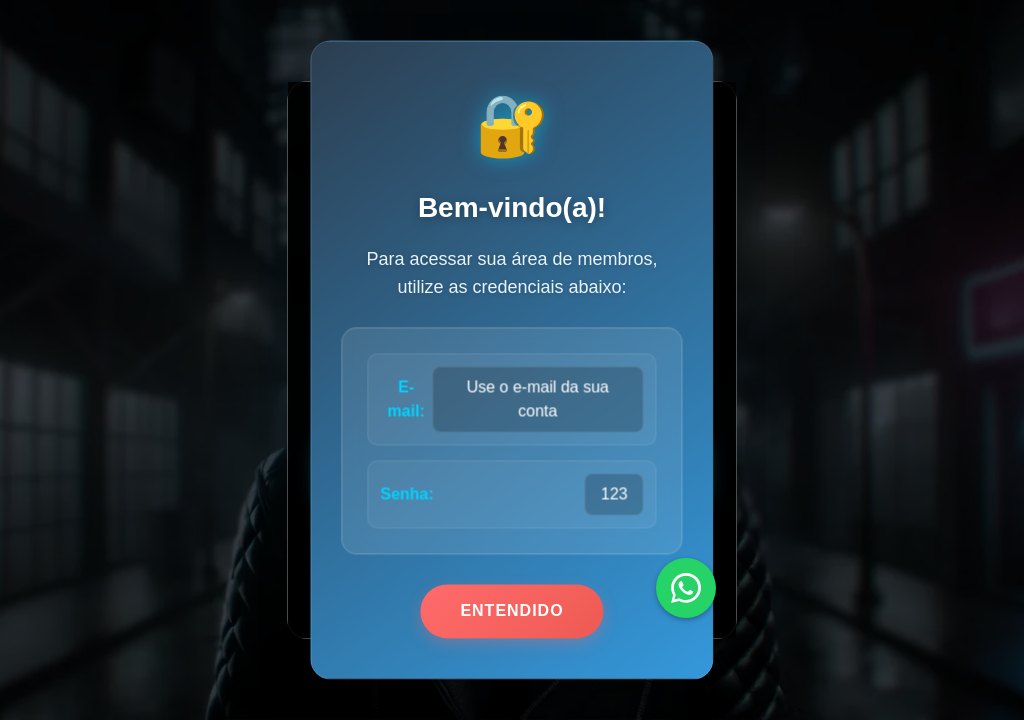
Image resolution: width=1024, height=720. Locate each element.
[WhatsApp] (686, 588)
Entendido (511, 611)
